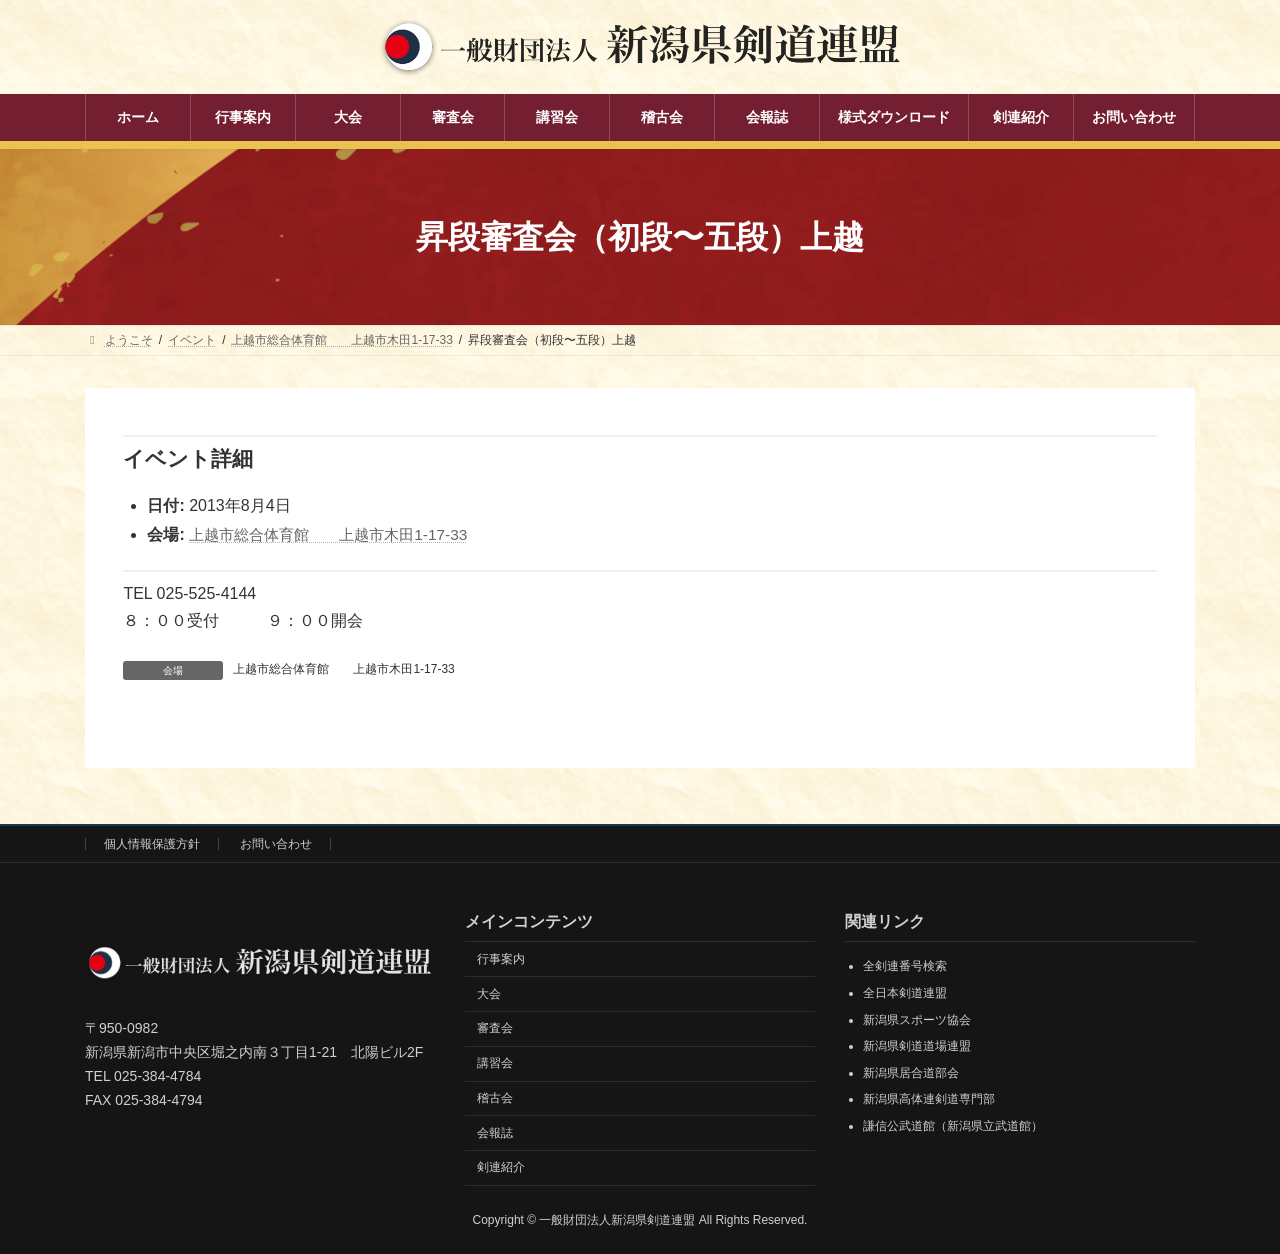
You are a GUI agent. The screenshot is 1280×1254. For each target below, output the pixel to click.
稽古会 (495, 1097)
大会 (489, 993)
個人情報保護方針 (152, 844)
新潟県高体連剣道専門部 (929, 1099)
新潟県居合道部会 (911, 1072)
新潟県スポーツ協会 (917, 1019)
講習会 (495, 1063)
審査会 (495, 1028)
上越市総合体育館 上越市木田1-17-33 (336, 534)
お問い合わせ (276, 844)
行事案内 (501, 958)
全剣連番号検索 (905, 966)
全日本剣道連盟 (905, 993)
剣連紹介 (501, 1167)
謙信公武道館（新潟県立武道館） (953, 1126)
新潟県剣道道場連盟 (917, 1046)
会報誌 (495, 1132)
